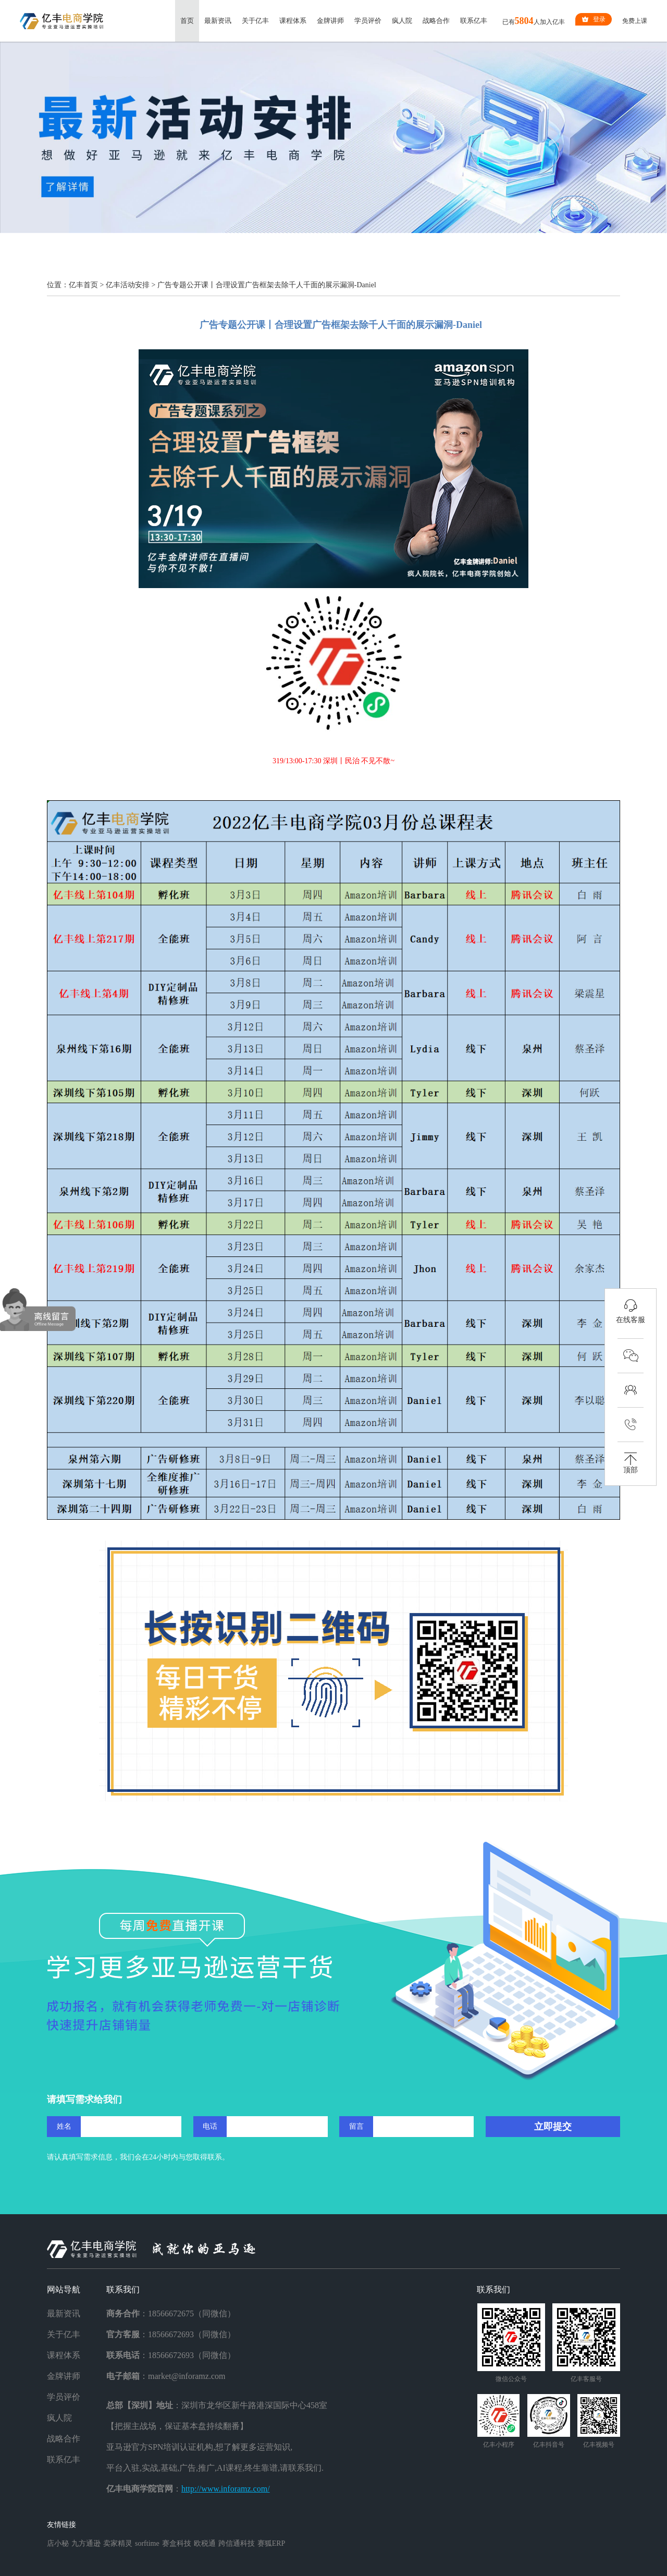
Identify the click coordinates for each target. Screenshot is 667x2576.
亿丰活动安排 (128, 285)
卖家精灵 (117, 2543)
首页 (187, 21)
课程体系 (292, 21)
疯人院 (402, 21)
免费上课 (634, 21)
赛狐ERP (271, 2543)
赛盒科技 (176, 2543)
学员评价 (367, 21)
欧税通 (205, 2543)
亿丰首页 (83, 285)
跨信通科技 (236, 2543)
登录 (594, 19)
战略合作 (436, 21)
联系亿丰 (473, 21)
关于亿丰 (255, 21)
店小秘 (58, 2543)
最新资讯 (217, 21)
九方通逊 (86, 2543)
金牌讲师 (330, 21)
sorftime (147, 2543)
